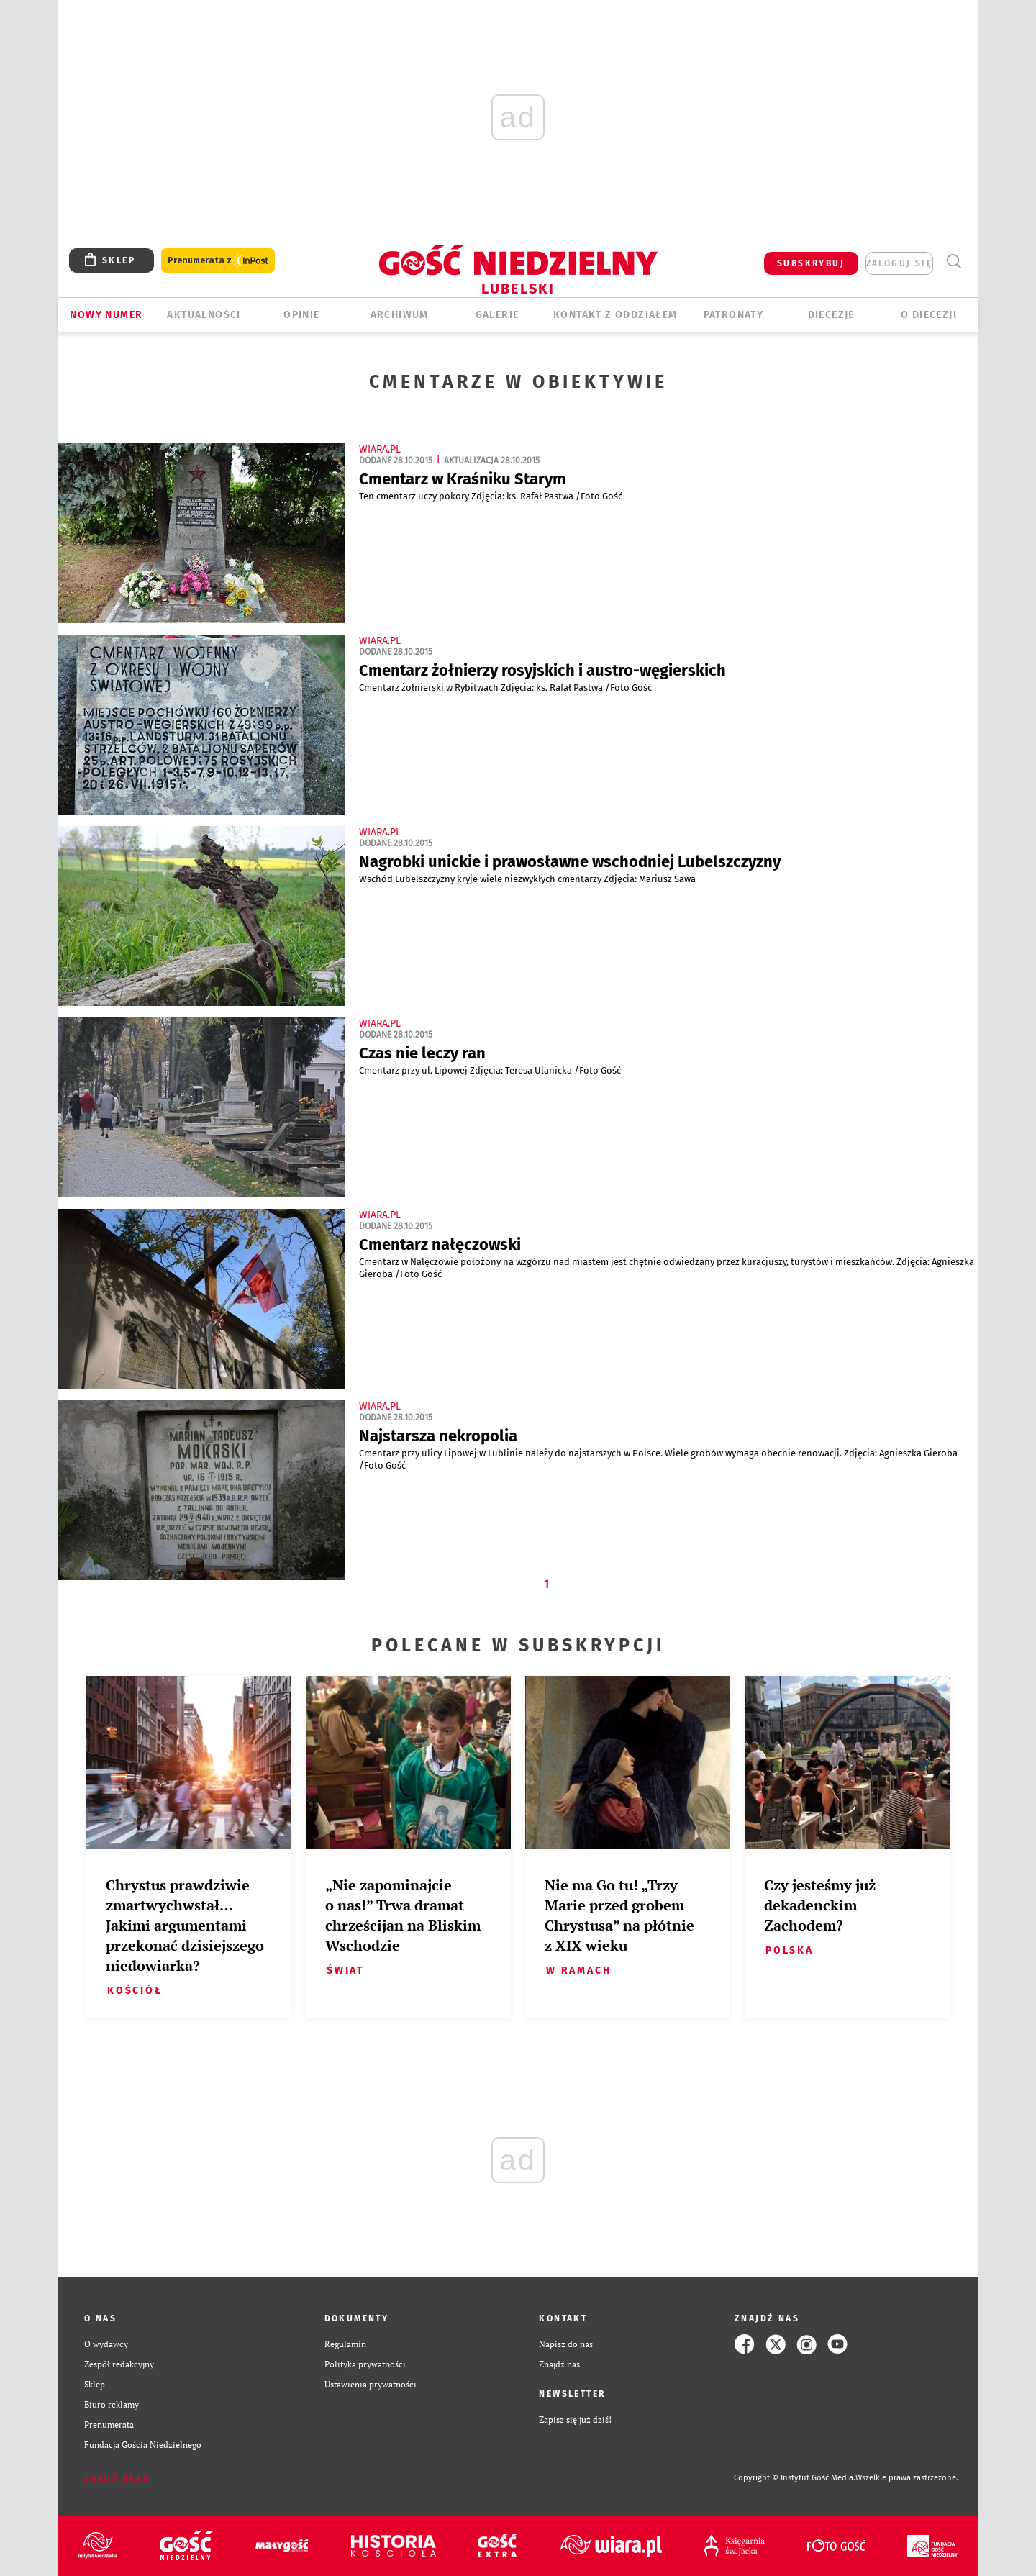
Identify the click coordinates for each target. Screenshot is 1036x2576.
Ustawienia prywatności (370, 2384)
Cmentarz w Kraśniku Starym (462, 479)
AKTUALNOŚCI (203, 315)
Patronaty (734, 315)
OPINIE (301, 315)
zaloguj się (899, 263)
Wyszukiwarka (953, 261)
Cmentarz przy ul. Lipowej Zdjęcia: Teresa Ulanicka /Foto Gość (492, 1070)
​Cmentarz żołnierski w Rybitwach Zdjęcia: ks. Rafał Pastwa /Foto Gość (507, 687)
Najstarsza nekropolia (438, 1436)
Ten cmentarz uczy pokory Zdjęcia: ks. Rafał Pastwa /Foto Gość (493, 496)
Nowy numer (106, 315)
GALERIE (497, 315)
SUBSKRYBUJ (811, 263)
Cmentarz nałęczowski (440, 1244)
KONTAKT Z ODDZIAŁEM (615, 315)
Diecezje (831, 315)
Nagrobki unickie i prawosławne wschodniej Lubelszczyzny (570, 861)
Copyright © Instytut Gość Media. (794, 2477)
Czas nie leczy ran (422, 1053)
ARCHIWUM (400, 315)
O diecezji (929, 315)
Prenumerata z (218, 261)
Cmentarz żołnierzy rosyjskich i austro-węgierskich (542, 670)
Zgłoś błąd (117, 2478)
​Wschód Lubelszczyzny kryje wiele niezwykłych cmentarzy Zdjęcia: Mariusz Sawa (529, 879)
